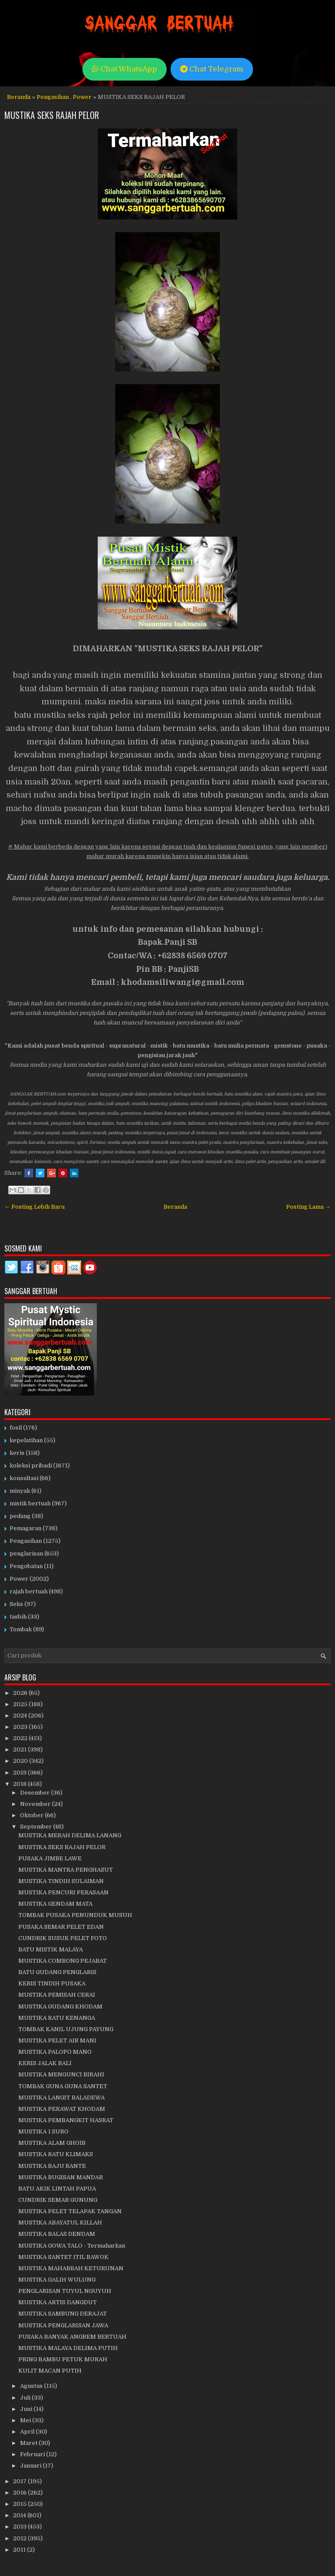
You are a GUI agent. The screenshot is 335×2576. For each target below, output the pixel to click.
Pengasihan (53, 97)
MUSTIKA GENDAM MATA (55, 1903)
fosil (16, 1427)
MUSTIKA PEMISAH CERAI (56, 1994)
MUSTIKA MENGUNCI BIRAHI (61, 2074)
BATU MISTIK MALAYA (50, 1949)
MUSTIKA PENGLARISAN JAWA (63, 2325)
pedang (20, 1516)
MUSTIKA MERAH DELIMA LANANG (69, 1835)
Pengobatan (26, 1566)
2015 (20, 2504)
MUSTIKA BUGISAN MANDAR (60, 2177)
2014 (20, 2515)
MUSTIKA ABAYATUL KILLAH (60, 2222)
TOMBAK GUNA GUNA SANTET (62, 2086)
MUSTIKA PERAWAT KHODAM (61, 2109)
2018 (20, 1784)
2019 (20, 1772)
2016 (20, 2492)
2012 (20, 2538)
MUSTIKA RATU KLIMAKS (55, 2154)
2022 (21, 1738)
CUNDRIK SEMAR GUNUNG (57, 2200)
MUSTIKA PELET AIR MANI (57, 2040)
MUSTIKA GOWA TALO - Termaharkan (71, 2245)
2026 (21, 1693)
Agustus (32, 2386)
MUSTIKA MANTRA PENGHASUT (65, 1869)
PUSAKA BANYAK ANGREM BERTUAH (72, 2336)
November (36, 1804)
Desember (35, 1792)
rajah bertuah (29, 1591)
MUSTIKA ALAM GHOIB (51, 2143)
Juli (26, 2397)
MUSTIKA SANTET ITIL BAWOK (63, 2257)
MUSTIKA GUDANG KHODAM (60, 2006)
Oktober (32, 1815)
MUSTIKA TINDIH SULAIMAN (61, 1881)
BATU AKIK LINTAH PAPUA (57, 2188)
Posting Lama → (308, 1206)
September (36, 1826)
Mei (26, 2420)
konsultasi (24, 1478)
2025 (21, 1704)
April (28, 2431)
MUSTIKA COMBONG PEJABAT (62, 1960)
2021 (20, 1749)
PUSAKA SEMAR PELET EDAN (61, 1927)
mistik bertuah (30, 1503)
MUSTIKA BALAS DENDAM (56, 2234)
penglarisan (26, 1553)
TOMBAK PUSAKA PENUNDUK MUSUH (75, 1915)
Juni (27, 2409)
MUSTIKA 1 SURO (43, 2131)
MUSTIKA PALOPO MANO (55, 2052)
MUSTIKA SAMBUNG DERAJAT (62, 2313)
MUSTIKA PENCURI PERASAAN (63, 1892)
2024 (20, 1715)
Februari (33, 2454)
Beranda (19, 97)
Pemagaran (25, 1528)
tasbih (18, 1616)
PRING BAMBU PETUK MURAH (62, 2359)
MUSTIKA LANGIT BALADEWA (61, 2097)
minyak (20, 1490)
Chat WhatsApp (124, 69)
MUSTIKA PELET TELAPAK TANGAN (70, 2211)
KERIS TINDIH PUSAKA (51, 1983)
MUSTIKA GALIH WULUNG (57, 2279)
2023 (21, 1727)
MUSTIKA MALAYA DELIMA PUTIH (68, 2348)
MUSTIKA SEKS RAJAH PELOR (51, 115)
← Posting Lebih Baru (34, 1206)
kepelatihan (26, 1440)
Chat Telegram (211, 69)
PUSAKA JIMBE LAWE (50, 1858)
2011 (20, 2549)
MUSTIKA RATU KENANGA (56, 2018)
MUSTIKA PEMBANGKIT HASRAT (65, 2120)
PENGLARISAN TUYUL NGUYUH (64, 2291)
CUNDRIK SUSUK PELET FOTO (62, 1938)
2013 (20, 2526)
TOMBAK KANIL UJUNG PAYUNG (65, 2029)
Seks (16, 1604)
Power (82, 97)
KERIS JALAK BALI (45, 2063)
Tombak (21, 1629)
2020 (21, 1761)
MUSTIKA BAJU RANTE (52, 2166)
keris (17, 1453)
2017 (20, 2481)
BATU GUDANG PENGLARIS (57, 1972)
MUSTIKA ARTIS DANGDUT (57, 2302)
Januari (31, 2465)
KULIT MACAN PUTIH (50, 2370)
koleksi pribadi (31, 1465)
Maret (29, 2443)
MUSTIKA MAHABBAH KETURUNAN (70, 2268)
